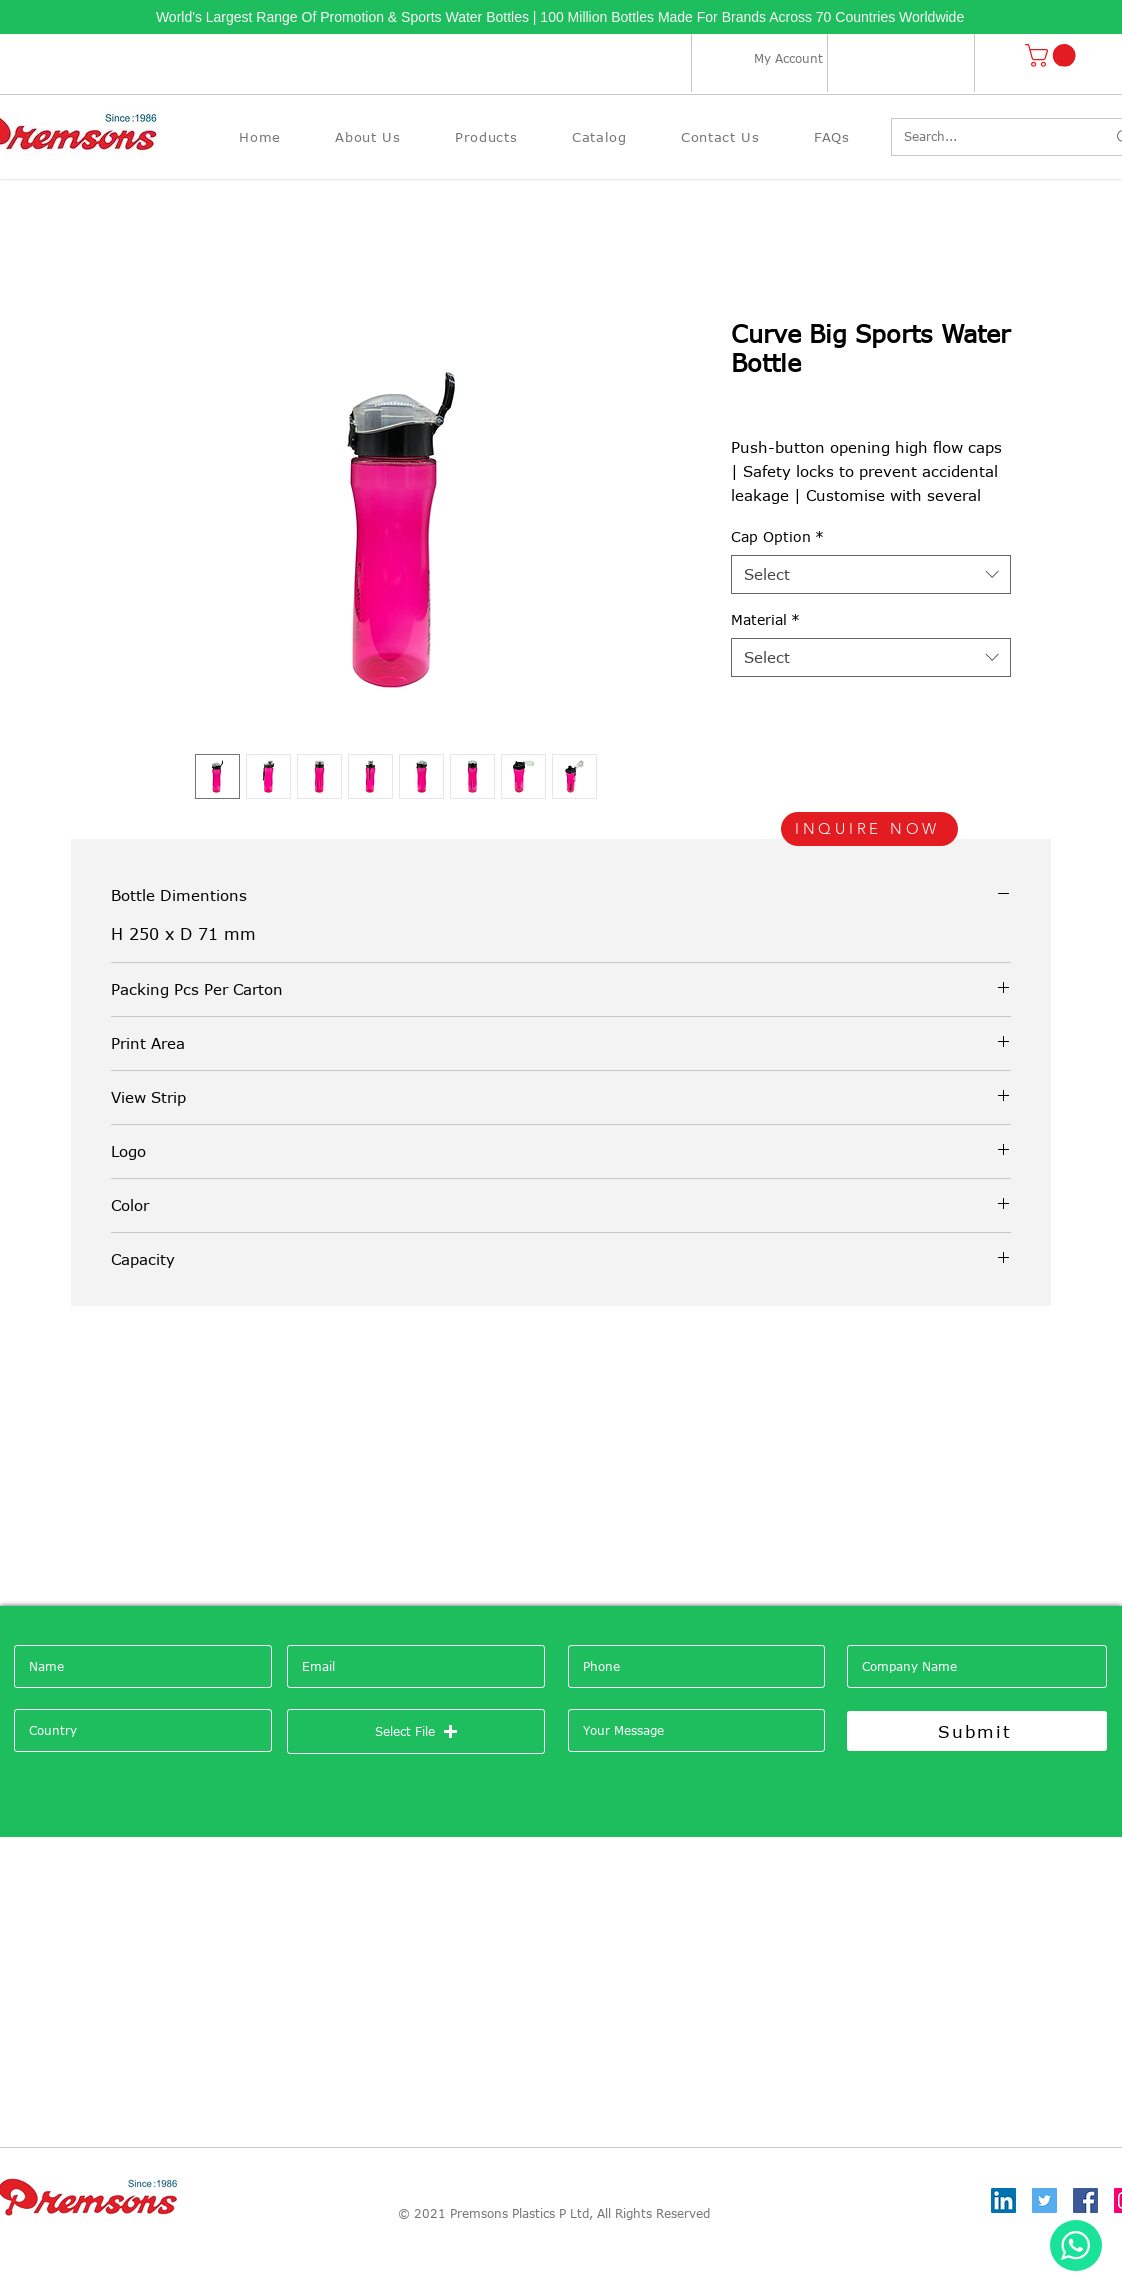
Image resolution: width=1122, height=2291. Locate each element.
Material (765, 619)
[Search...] (989, 137)
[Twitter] (1044, 2200)
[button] (1053, 55)
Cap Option (777, 536)
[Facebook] (1085, 2200)
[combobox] (871, 574)
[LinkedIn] (1003, 2200)
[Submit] (977, 1731)
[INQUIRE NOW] (869, 829)
